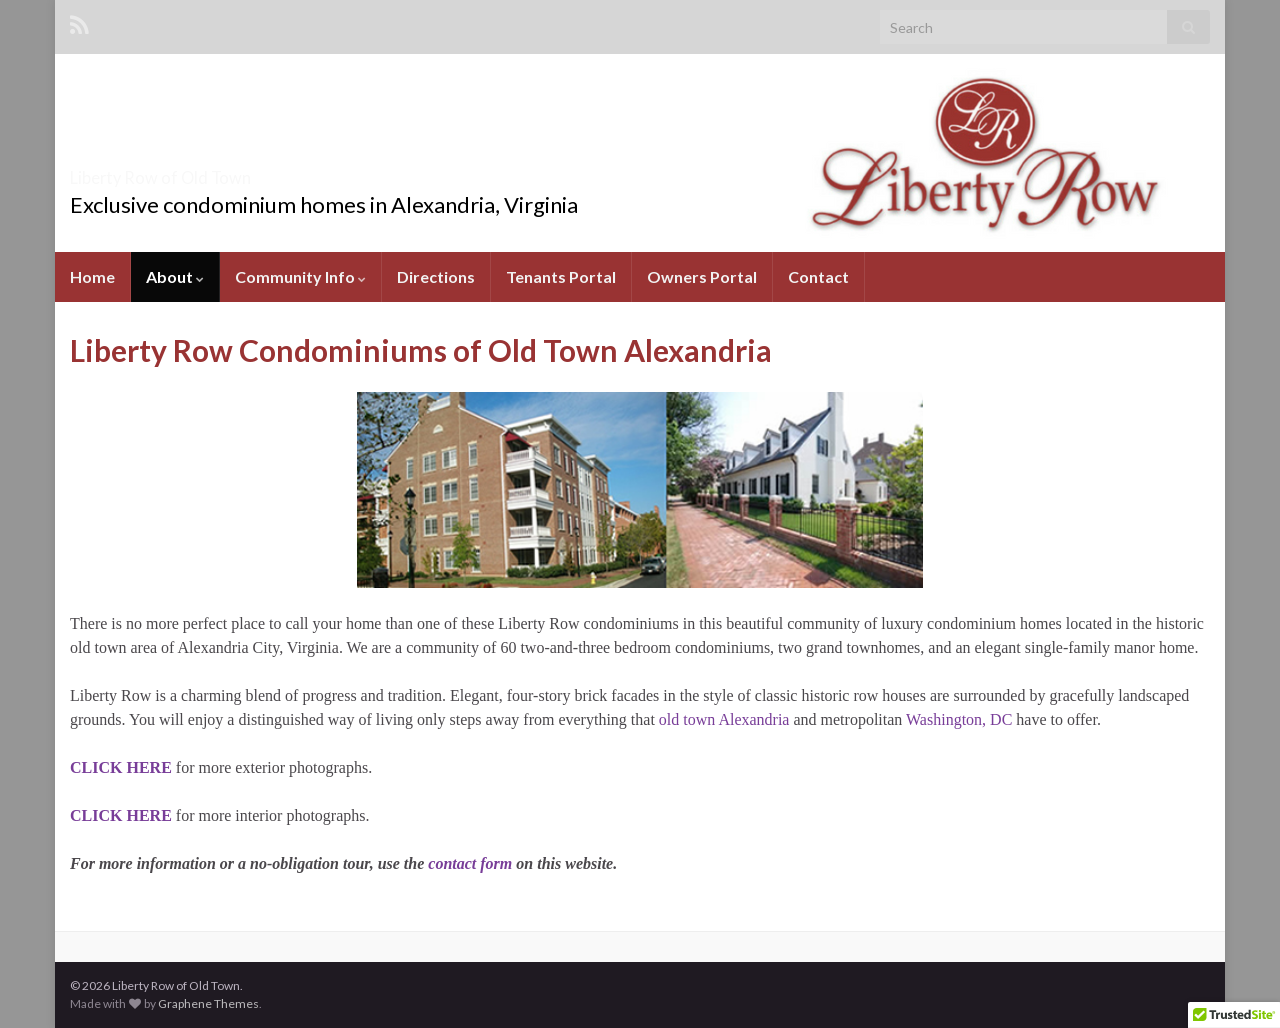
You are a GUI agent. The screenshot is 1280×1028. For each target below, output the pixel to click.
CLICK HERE (121, 815)
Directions (436, 276)
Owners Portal (702, 276)
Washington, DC (959, 719)
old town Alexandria (724, 719)
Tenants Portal (561, 276)
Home (92, 276)
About (175, 276)
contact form (470, 863)
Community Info (300, 276)
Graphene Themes (208, 1003)
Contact (818, 276)
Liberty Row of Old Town (230, 171)
